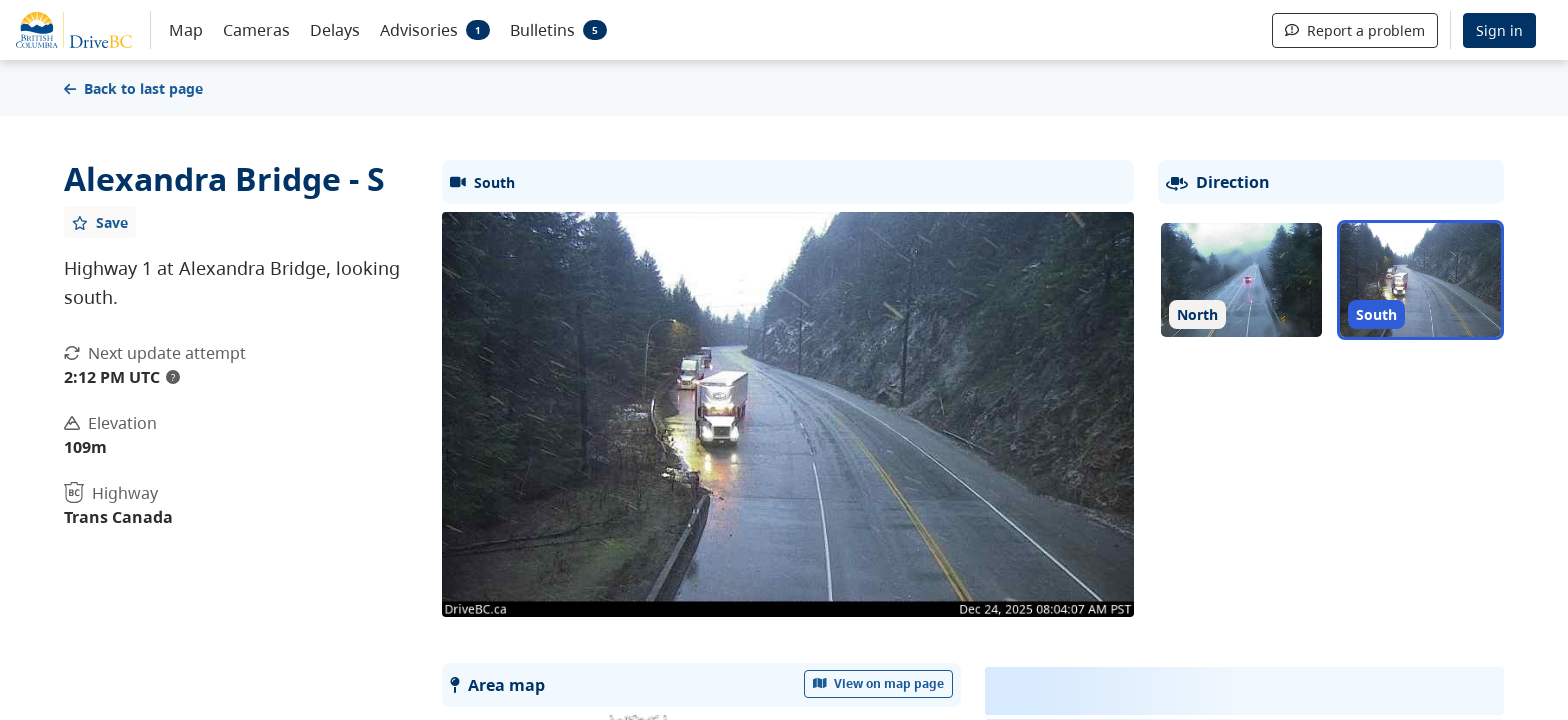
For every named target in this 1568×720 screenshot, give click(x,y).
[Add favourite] (100, 222)
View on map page (879, 683)
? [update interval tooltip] (173, 377)
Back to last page (133, 88)
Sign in (1499, 30)
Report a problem (1355, 30)
